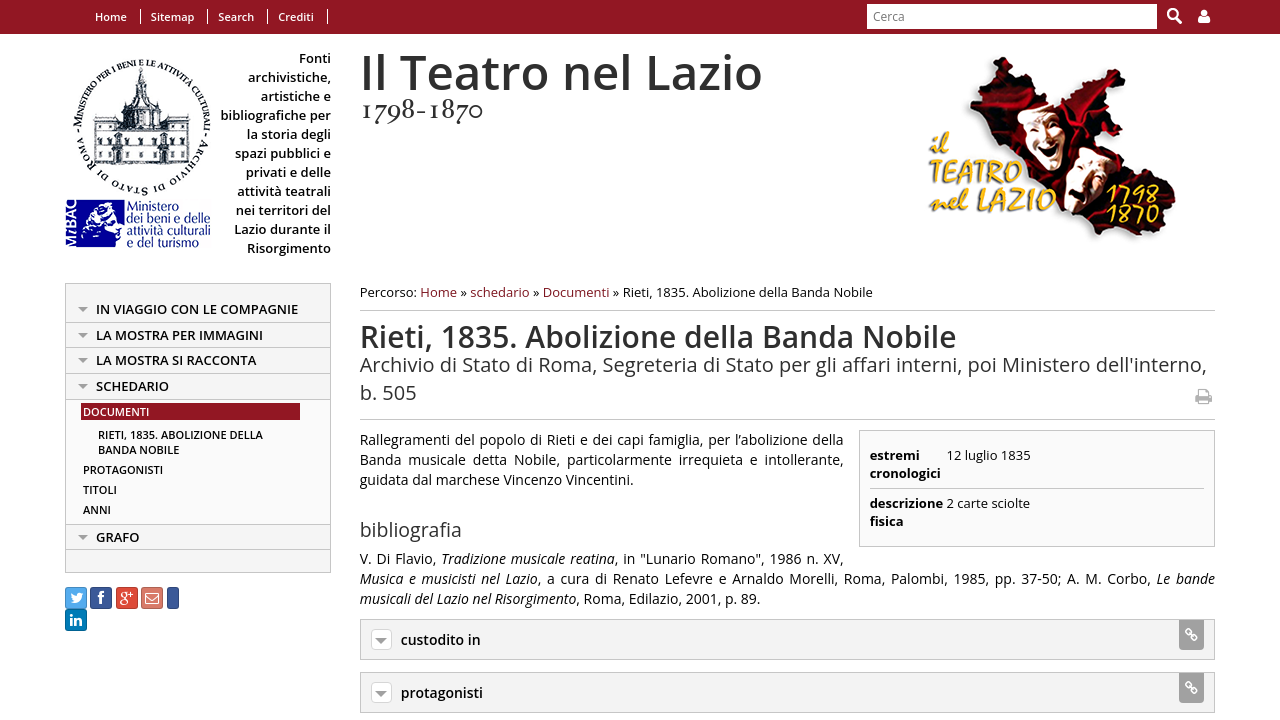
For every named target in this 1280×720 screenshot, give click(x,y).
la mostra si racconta (176, 360)
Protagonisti (123, 469)
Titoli (100, 489)
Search (236, 16)
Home (111, 16)
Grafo (118, 537)
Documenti (116, 411)
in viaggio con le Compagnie (197, 309)
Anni (97, 509)
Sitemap (173, 16)
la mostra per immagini (179, 335)
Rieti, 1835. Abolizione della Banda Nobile (180, 442)
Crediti (295, 16)
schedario (132, 386)
